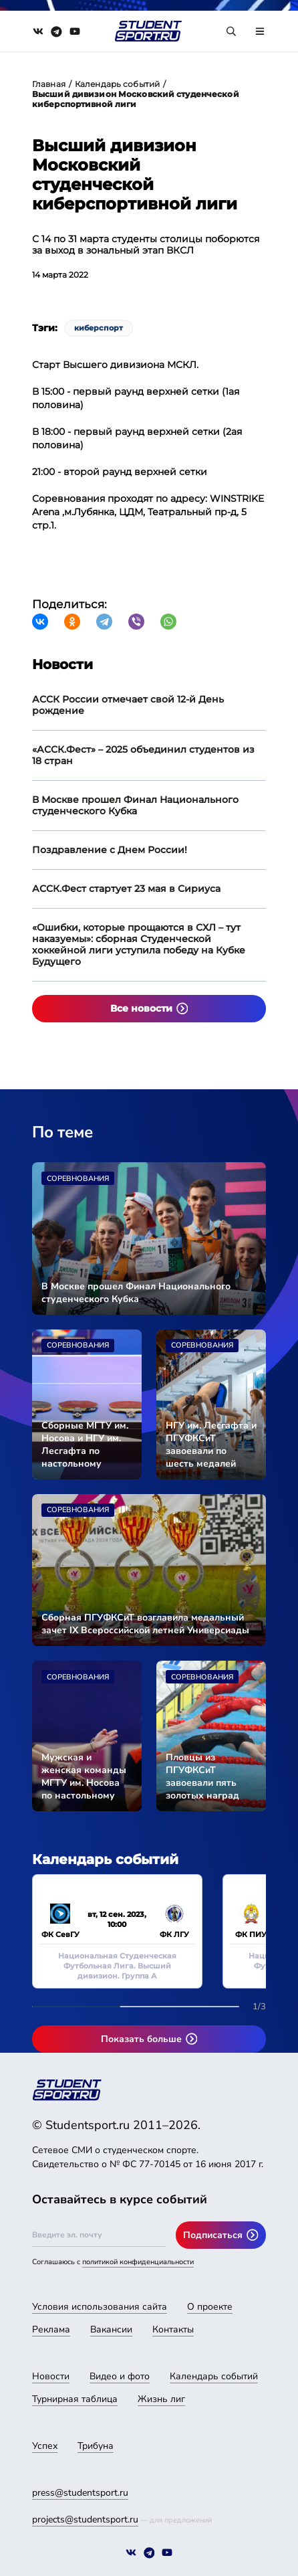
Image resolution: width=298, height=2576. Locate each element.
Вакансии (111, 2329)
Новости (50, 2376)
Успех (44, 2446)
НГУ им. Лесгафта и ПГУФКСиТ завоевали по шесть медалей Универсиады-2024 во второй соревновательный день (211, 1444)
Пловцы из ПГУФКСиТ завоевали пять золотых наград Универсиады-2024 (209, 1776)
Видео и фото (120, 2376)
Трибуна (96, 2446)
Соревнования (78, 1179)
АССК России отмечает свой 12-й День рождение (128, 705)
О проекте (210, 2306)
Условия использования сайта (99, 2306)
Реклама (51, 2329)
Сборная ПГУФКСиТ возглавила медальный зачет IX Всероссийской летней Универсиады (145, 1624)
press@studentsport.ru (80, 2492)
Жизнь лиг (161, 2399)
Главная (48, 84)
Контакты (173, 2329)
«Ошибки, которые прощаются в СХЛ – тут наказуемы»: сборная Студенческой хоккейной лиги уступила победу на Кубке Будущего (138, 944)
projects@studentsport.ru (85, 2519)
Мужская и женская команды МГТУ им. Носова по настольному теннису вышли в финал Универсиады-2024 (85, 1776)
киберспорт (98, 328)
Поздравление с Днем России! (109, 850)
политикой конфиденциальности (138, 2262)
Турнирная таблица (75, 2399)
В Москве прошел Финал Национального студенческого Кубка (135, 805)
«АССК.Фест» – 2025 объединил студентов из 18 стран (143, 755)
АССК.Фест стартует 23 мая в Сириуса (126, 889)
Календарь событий (117, 84)
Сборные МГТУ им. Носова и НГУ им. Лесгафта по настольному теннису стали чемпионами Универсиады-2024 (85, 1444)
